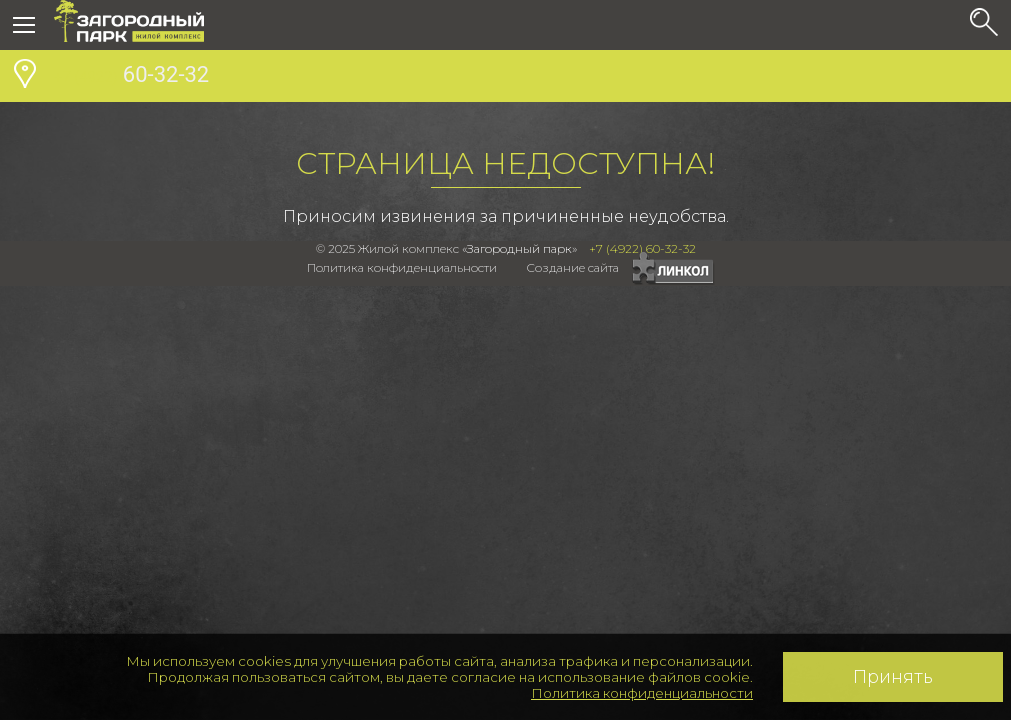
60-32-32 (131, 77)
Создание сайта (572, 267)
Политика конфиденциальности (642, 693)
